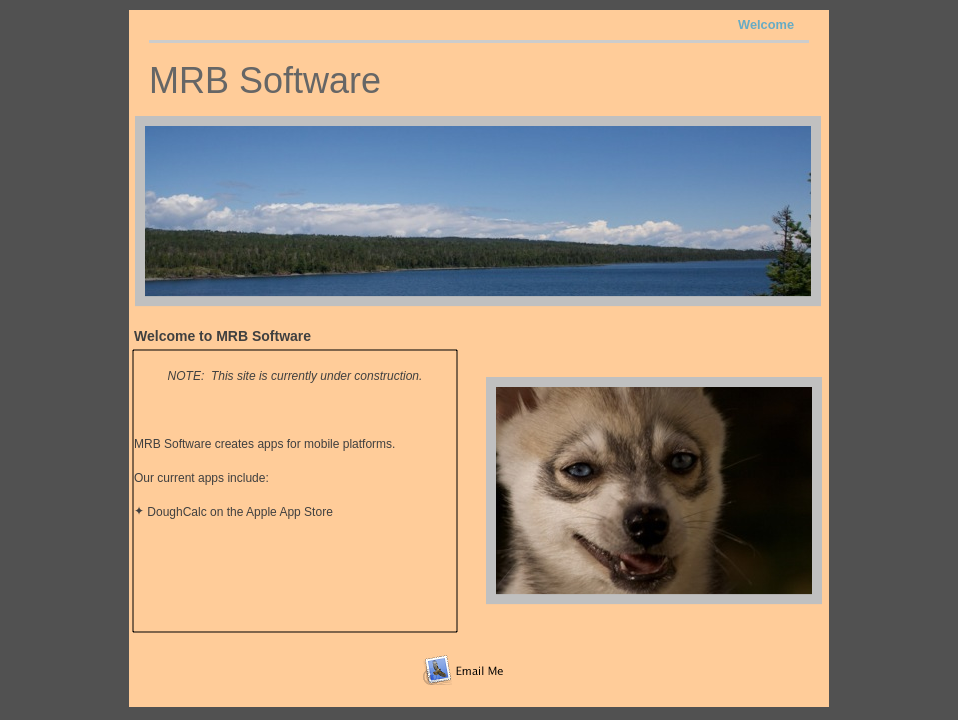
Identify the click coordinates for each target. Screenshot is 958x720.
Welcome (766, 24)
